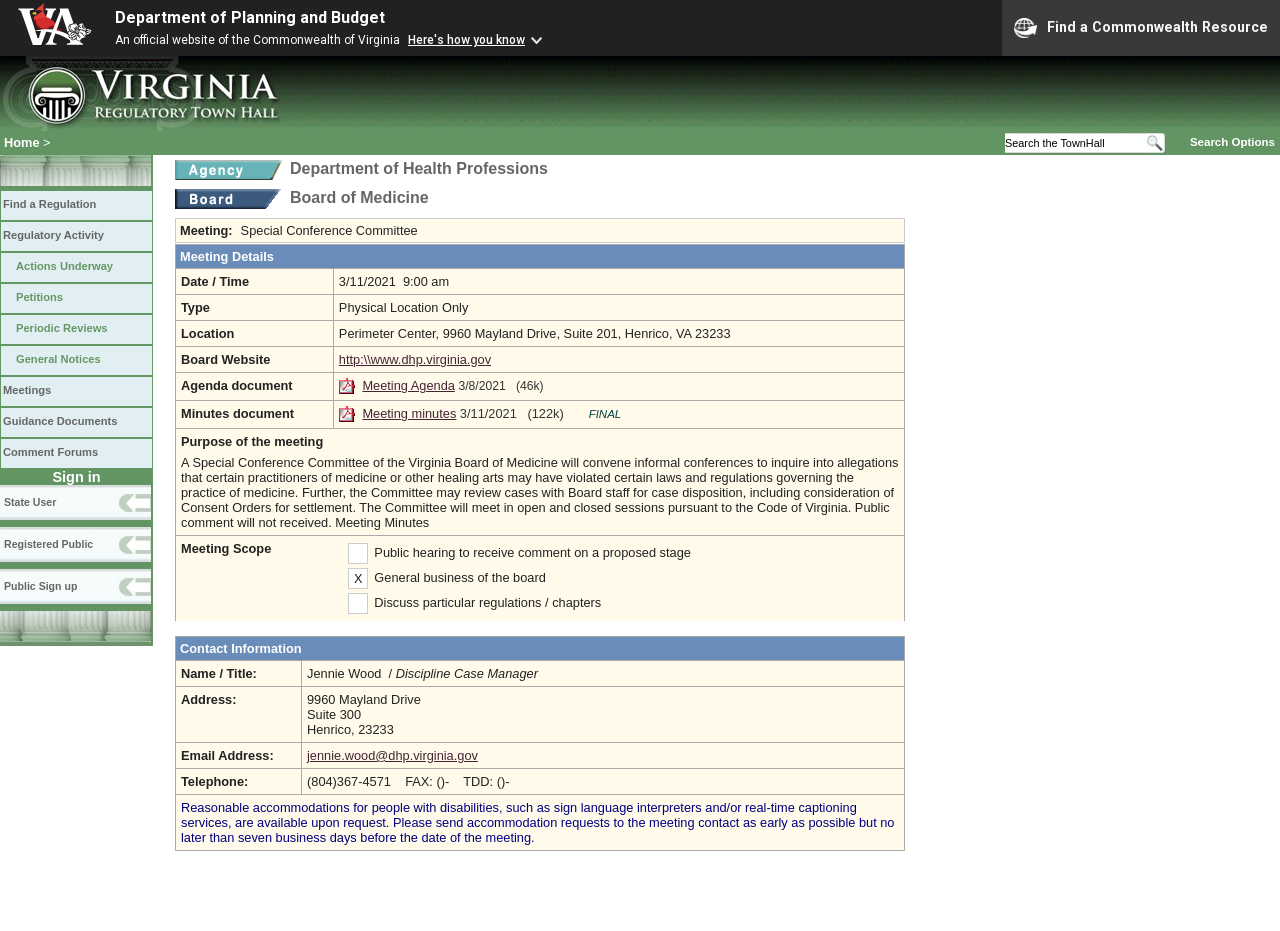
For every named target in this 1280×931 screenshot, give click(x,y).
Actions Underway (64, 266)
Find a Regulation (49, 204)
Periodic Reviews (62, 328)
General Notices (58, 359)
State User (30, 502)
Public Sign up (40, 586)
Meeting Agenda (408, 385)
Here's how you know (466, 40)
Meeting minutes (409, 413)
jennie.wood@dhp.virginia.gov (392, 755)
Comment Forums (50, 452)
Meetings (27, 390)
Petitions (39, 297)
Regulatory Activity (53, 235)
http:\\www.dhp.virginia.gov (415, 359)
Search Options (1232, 142)
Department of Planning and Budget (250, 17)
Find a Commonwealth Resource (1141, 28)
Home (22, 142)
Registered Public (48, 544)
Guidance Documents (60, 421)
